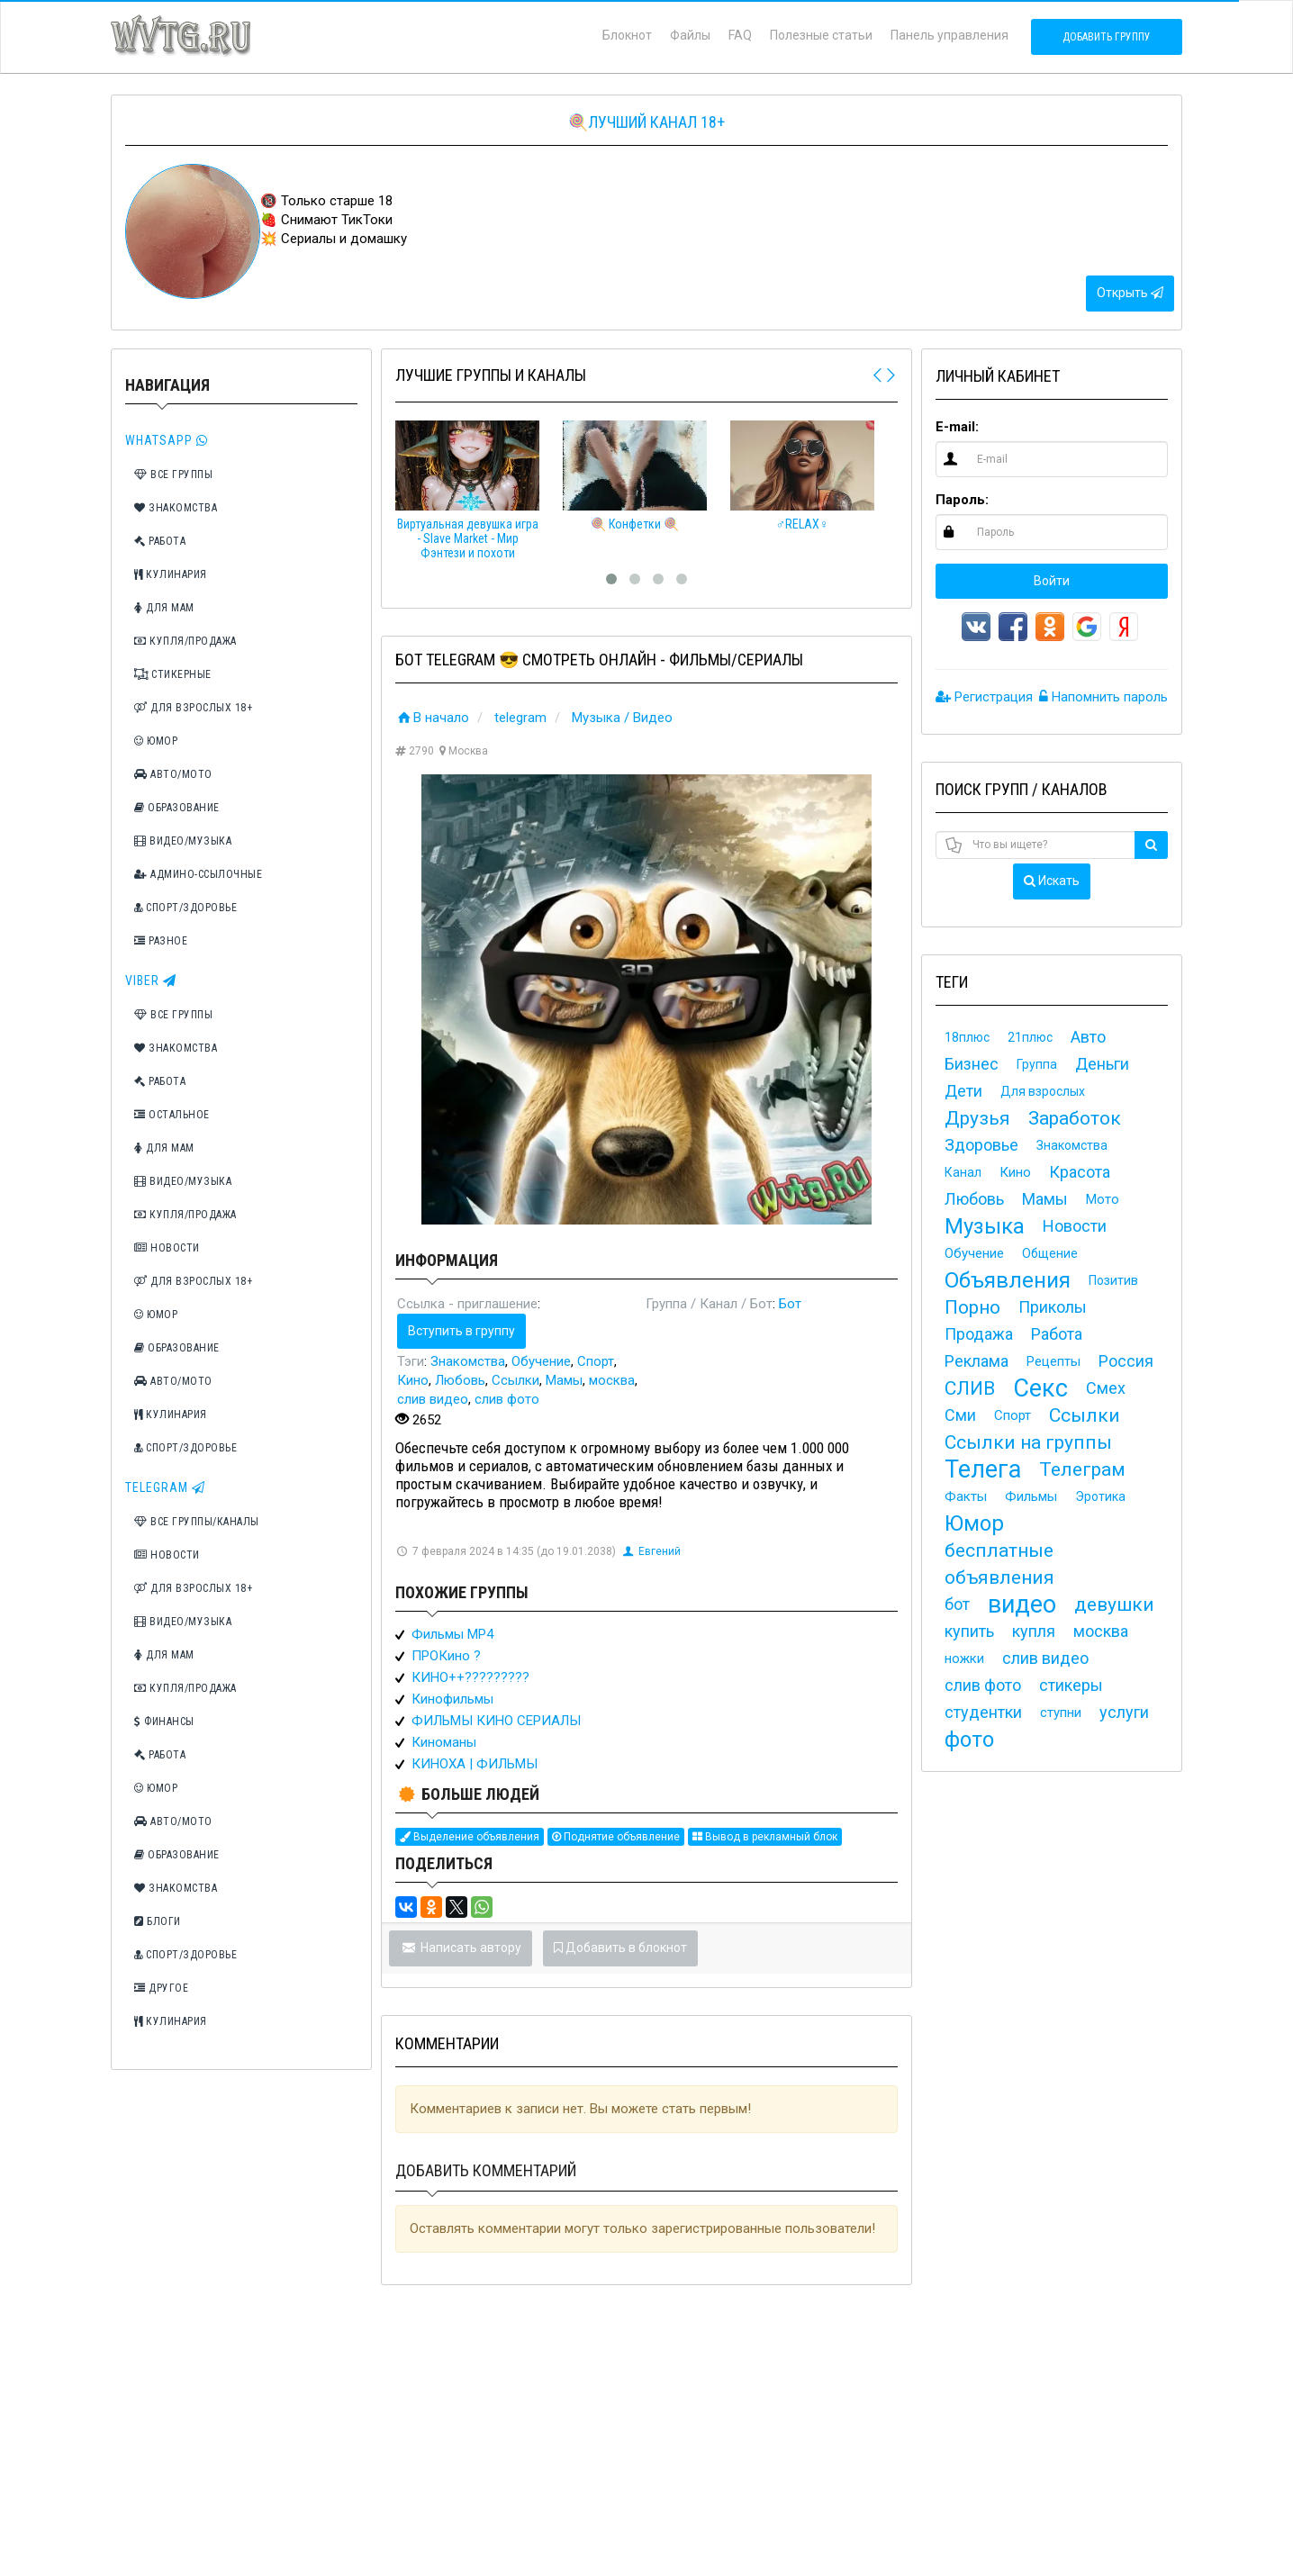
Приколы (1052, 1306)
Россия (1126, 1360)
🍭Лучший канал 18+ (646, 122)
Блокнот (627, 35)
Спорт (595, 1361)
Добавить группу (1106, 37)
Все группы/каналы (196, 1521)
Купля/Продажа (185, 641)
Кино (413, 1380)
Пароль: (962, 500)
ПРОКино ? (446, 1656)
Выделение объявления (469, 1836)
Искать (1052, 880)
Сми (960, 1415)
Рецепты (1053, 1361)
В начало (432, 718)
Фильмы (1031, 1496)
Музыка (985, 1226)
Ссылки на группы (1028, 1442)
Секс (1040, 1388)
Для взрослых (1042, 1091)
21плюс (1030, 1037)
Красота (1079, 1171)
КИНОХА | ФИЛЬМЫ (474, 1764)
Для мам (164, 607)
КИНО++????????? (470, 1677)
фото (969, 1739)
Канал (963, 1172)
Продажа (979, 1333)
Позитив (1113, 1280)
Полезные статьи (821, 35)
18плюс (967, 1037)
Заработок (1074, 1118)
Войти (1052, 581)
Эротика (1100, 1496)
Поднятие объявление (616, 1836)
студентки (983, 1712)
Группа (1037, 1064)
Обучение (541, 1361)
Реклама (976, 1360)
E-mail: (957, 427)
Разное (160, 941)
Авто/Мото (173, 774)
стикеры (1071, 1685)
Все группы (173, 474)
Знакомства (175, 508)
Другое (161, 1988)
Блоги (157, 1921)
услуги (1124, 1712)
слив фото (507, 1399)
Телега (983, 1469)
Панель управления (949, 35)
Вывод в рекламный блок (764, 1836)
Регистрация (984, 697)
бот (957, 1604)
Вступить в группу (461, 1331)
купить (969, 1631)
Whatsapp (166, 440)
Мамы (564, 1380)
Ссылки (515, 1380)
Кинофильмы (452, 1699)
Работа (159, 541)
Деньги (1102, 1063)
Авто (1088, 1036)
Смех (1106, 1387)
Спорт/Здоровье (185, 907)
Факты (966, 1496)
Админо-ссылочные (198, 874)
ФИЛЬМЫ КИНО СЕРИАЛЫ (496, 1721)
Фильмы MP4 (452, 1634)
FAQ (740, 35)
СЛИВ (970, 1388)
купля (1033, 1631)
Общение (1050, 1253)
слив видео (432, 1399)
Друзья (977, 1118)
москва (612, 1380)
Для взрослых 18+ (193, 707)
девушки (1114, 1604)
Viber (150, 980)
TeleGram (165, 1487)
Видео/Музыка (182, 841)
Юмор (155, 741)
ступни (1060, 1712)
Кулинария (170, 574)
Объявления (1008, 1280)
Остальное (172, 1114)
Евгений (651, 1551)
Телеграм (1082, 1469)
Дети (963, 1090)
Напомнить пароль (1103, 697)
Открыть (1130, 292)
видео (1022, 1604)
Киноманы (443, 1742)
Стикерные (173, 674)
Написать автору (460, 1947)
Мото (1102, 1199)
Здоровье (981, 1144)
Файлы (690, 35)
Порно (972, 1307)
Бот (790, 1304)
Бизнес (972, 1063)
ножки (964, 1658)
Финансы (164, 1721)
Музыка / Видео (622, 718)
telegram (520, 718)
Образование (177, 807)
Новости (167, 1248)
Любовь (460, 1380)
